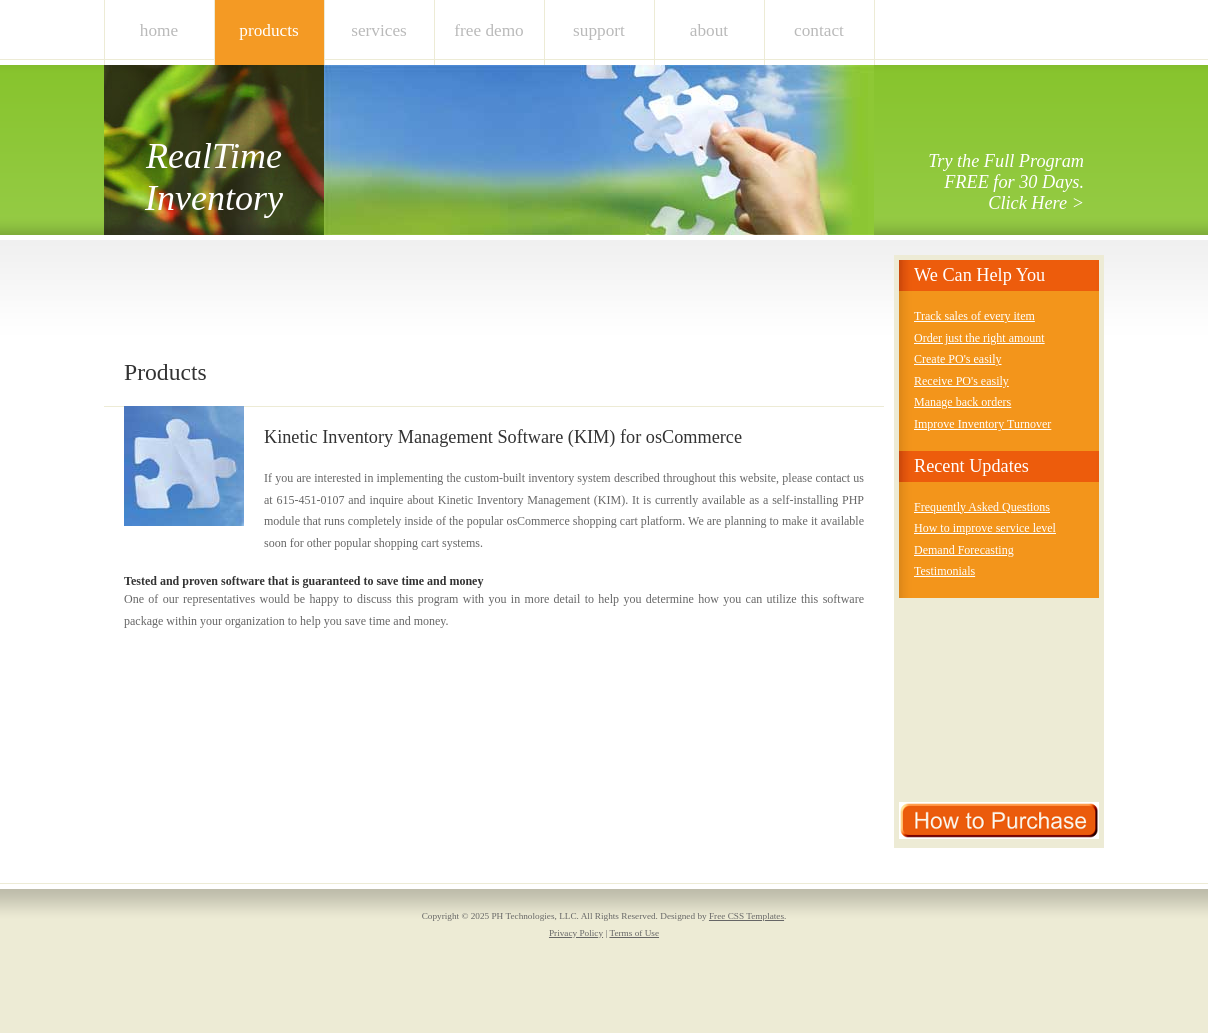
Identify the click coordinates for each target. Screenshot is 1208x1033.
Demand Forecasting (964, 550)
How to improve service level (985, 528)
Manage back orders (962, 402)
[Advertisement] (488, 310)
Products (268, 30)
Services (379, 30)
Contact (819, 30)
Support (599, 30)
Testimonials (944, 571)
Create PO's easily (957, 359)
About (709, 30)
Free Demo (489, 30)
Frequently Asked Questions (982, 507)
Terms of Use (634, 933)
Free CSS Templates (746, 916)
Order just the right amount (979, 338)
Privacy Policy (576, 933)
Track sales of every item (974, 316)
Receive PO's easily (961, 381)
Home (159, 30)
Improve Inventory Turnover (982, 424)
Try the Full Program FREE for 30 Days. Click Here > (1006, 182)
